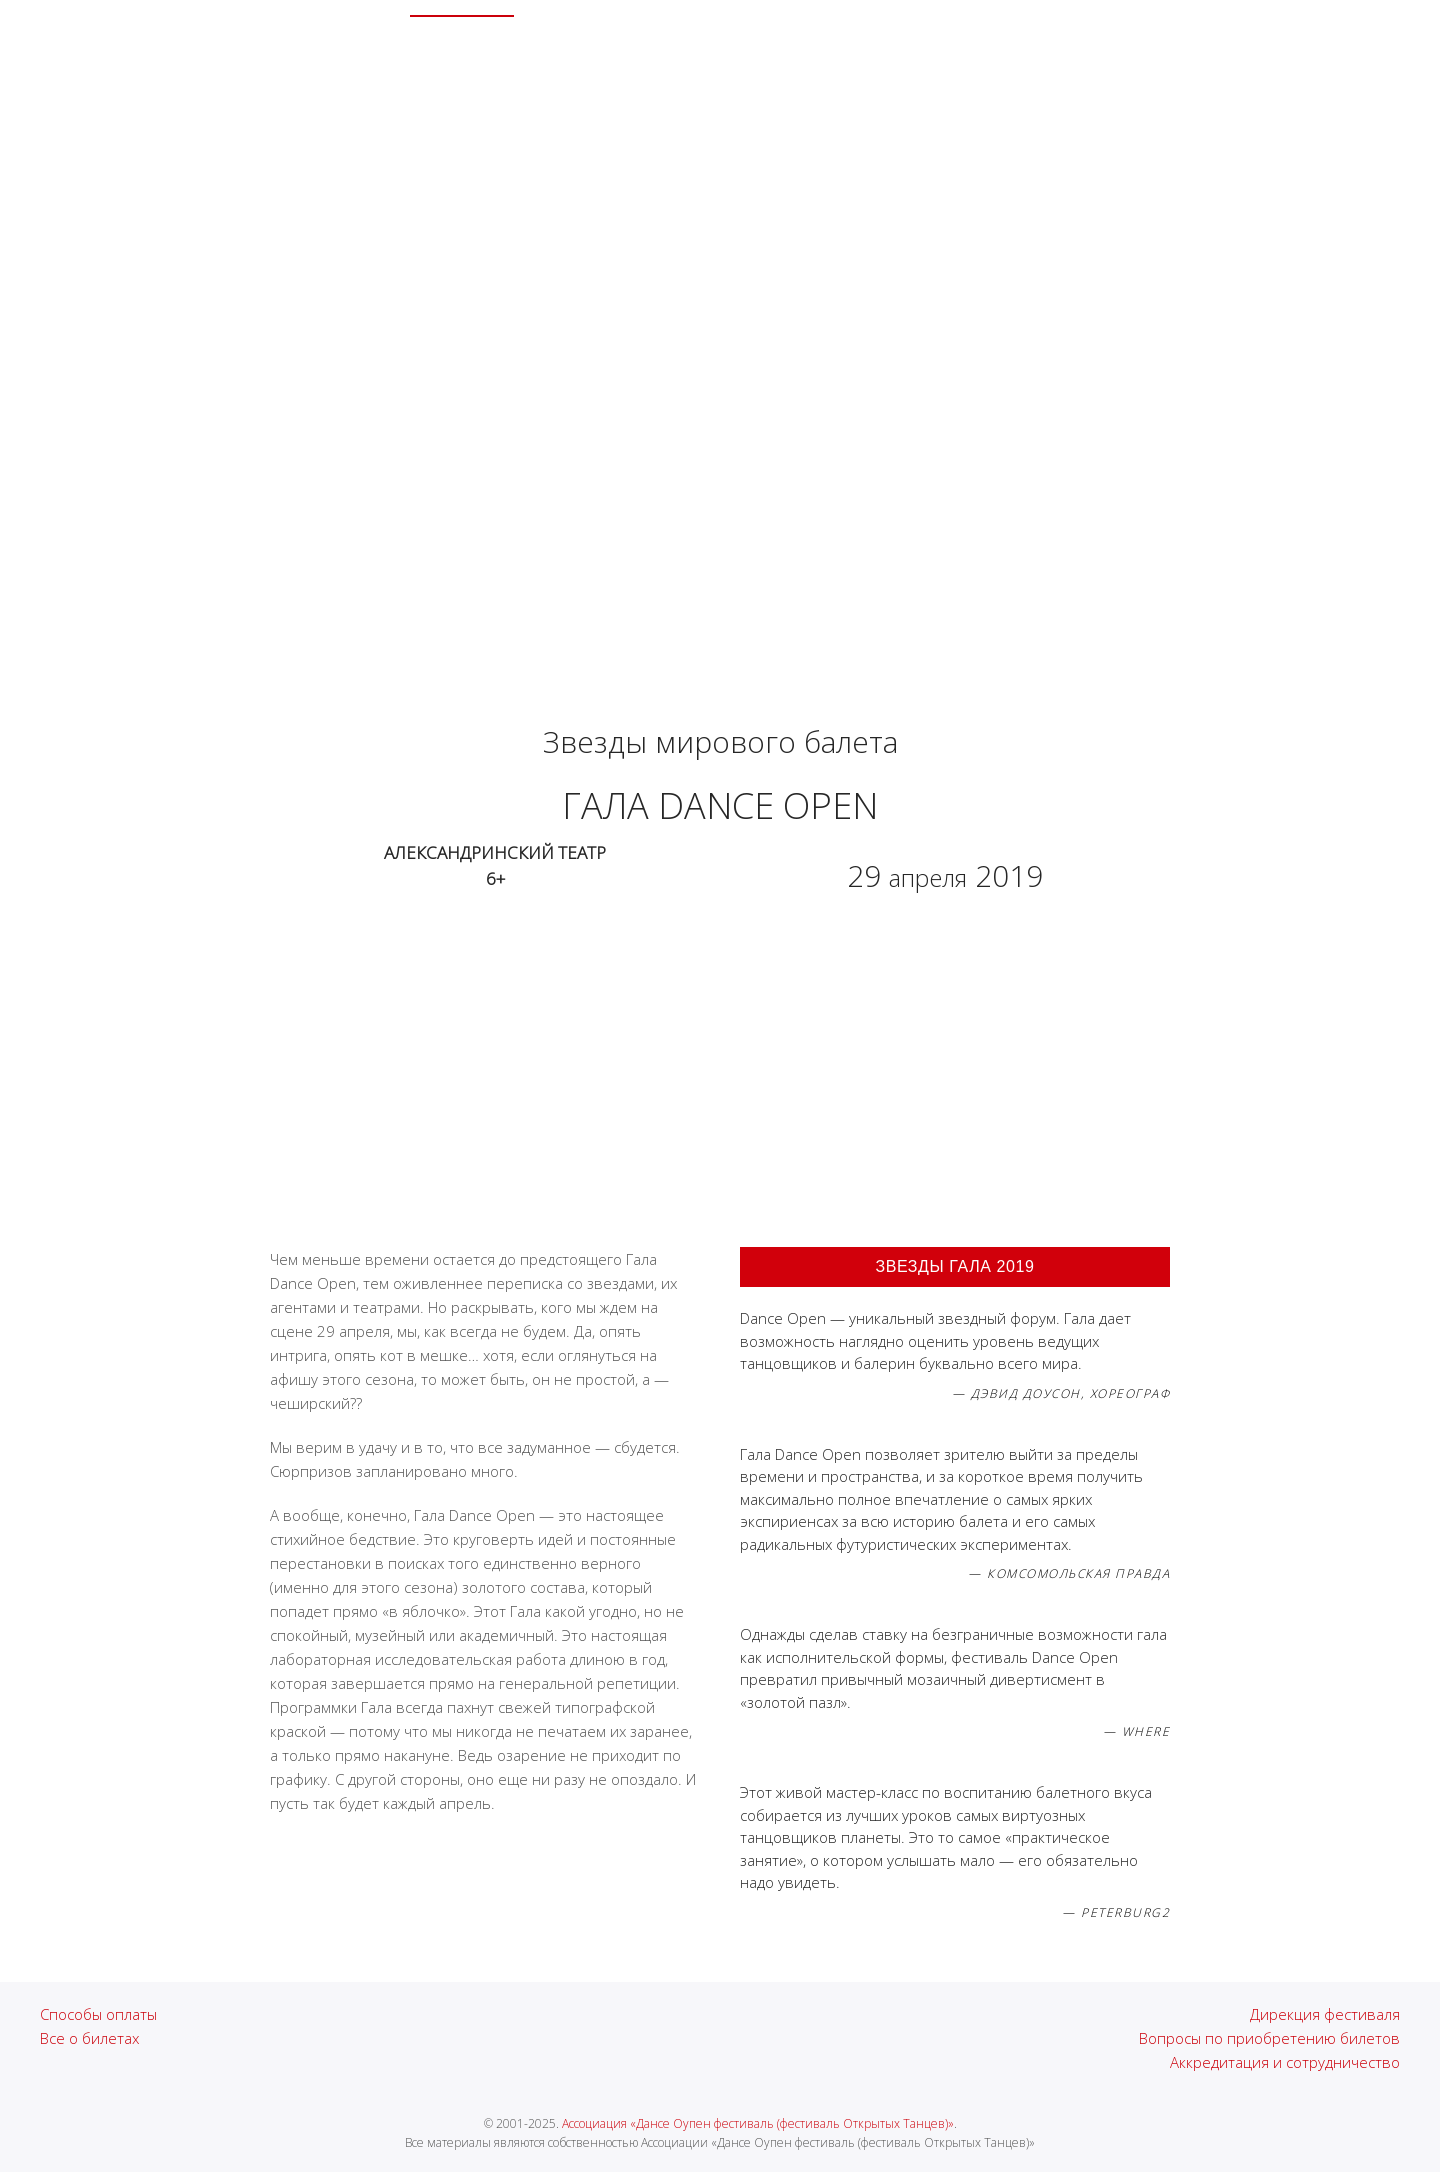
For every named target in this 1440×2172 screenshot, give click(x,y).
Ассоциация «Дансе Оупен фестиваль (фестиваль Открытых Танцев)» (758, 2123)
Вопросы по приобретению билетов (1269, 2038)
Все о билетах (89, 2038)
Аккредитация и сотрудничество (1285, 2062)
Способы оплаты (98, 2014)
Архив (549, 49)
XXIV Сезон (462, 49)
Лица (615, 49)
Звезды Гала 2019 (954, 1266)
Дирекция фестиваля (1325, 2014)
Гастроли (842, 49)
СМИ (917, 49)
